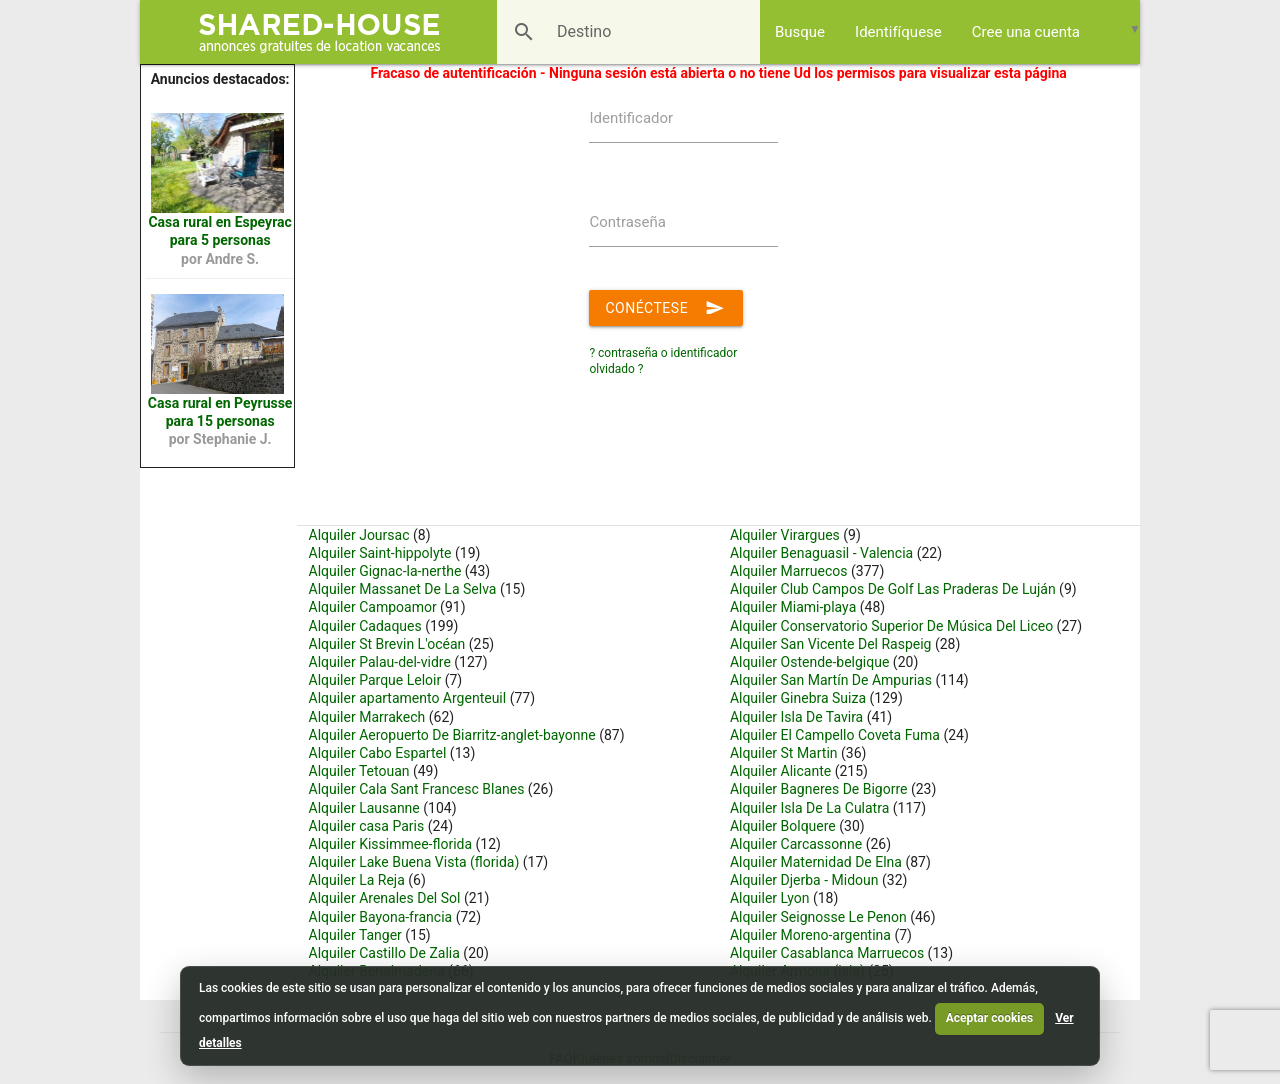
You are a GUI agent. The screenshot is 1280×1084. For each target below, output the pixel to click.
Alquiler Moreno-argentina (810, 935)
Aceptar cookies (989, 1018)
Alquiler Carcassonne (796, 844)
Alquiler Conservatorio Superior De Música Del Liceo (891, 626)
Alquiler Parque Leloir (375, 680)
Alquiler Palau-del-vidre (380, 662)
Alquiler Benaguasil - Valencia (821, 553)
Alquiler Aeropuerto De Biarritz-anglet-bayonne (452, 735)
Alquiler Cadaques (365, 626)
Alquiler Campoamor (373, 607)
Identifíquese (898, 32)
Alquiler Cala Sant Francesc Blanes (418, 789)
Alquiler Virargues (785, 535)
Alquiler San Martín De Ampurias (831, 680)
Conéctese (666, 304)
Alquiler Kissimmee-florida (391, 844)
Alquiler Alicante (780, 771)
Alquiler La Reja (357, 880)
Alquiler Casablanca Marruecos (827, 953)
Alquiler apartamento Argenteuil (408, 698)
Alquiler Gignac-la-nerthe (385, 571)
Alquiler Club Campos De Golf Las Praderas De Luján (893, 589)
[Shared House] (326, 32)
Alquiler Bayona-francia (381, 917)
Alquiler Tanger (355, 935)
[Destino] (598, 32)
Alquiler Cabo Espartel (378, 753)
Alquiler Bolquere (783, 826)
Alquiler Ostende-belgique (810, 662)
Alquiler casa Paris (367, 826)
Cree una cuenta (1026, 32)
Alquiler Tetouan (359, 771)
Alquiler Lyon (770, 898)
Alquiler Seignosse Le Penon (818, 917)
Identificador (631, 118)
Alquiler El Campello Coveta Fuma (835, 735)
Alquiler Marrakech (367, 717)
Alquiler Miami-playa (793, 607)
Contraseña (627, 222)
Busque (800, 32)
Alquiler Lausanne (364, 808)
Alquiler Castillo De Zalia (384, 953)
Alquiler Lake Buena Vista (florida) (414, 862)
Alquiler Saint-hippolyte (380, 553)
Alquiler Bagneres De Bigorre (819, 789)
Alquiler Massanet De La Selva (403, 589)
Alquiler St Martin (784, 753)
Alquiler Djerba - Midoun (804, 880)
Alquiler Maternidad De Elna (816, 862)
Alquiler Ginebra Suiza (798, 698)
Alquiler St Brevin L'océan (387, 644)
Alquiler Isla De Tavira (796, 717)
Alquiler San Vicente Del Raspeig (831, 644)
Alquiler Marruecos (789, 571)
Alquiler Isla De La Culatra (809, 808)
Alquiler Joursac (359, 535)
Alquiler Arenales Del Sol (385, 898)
